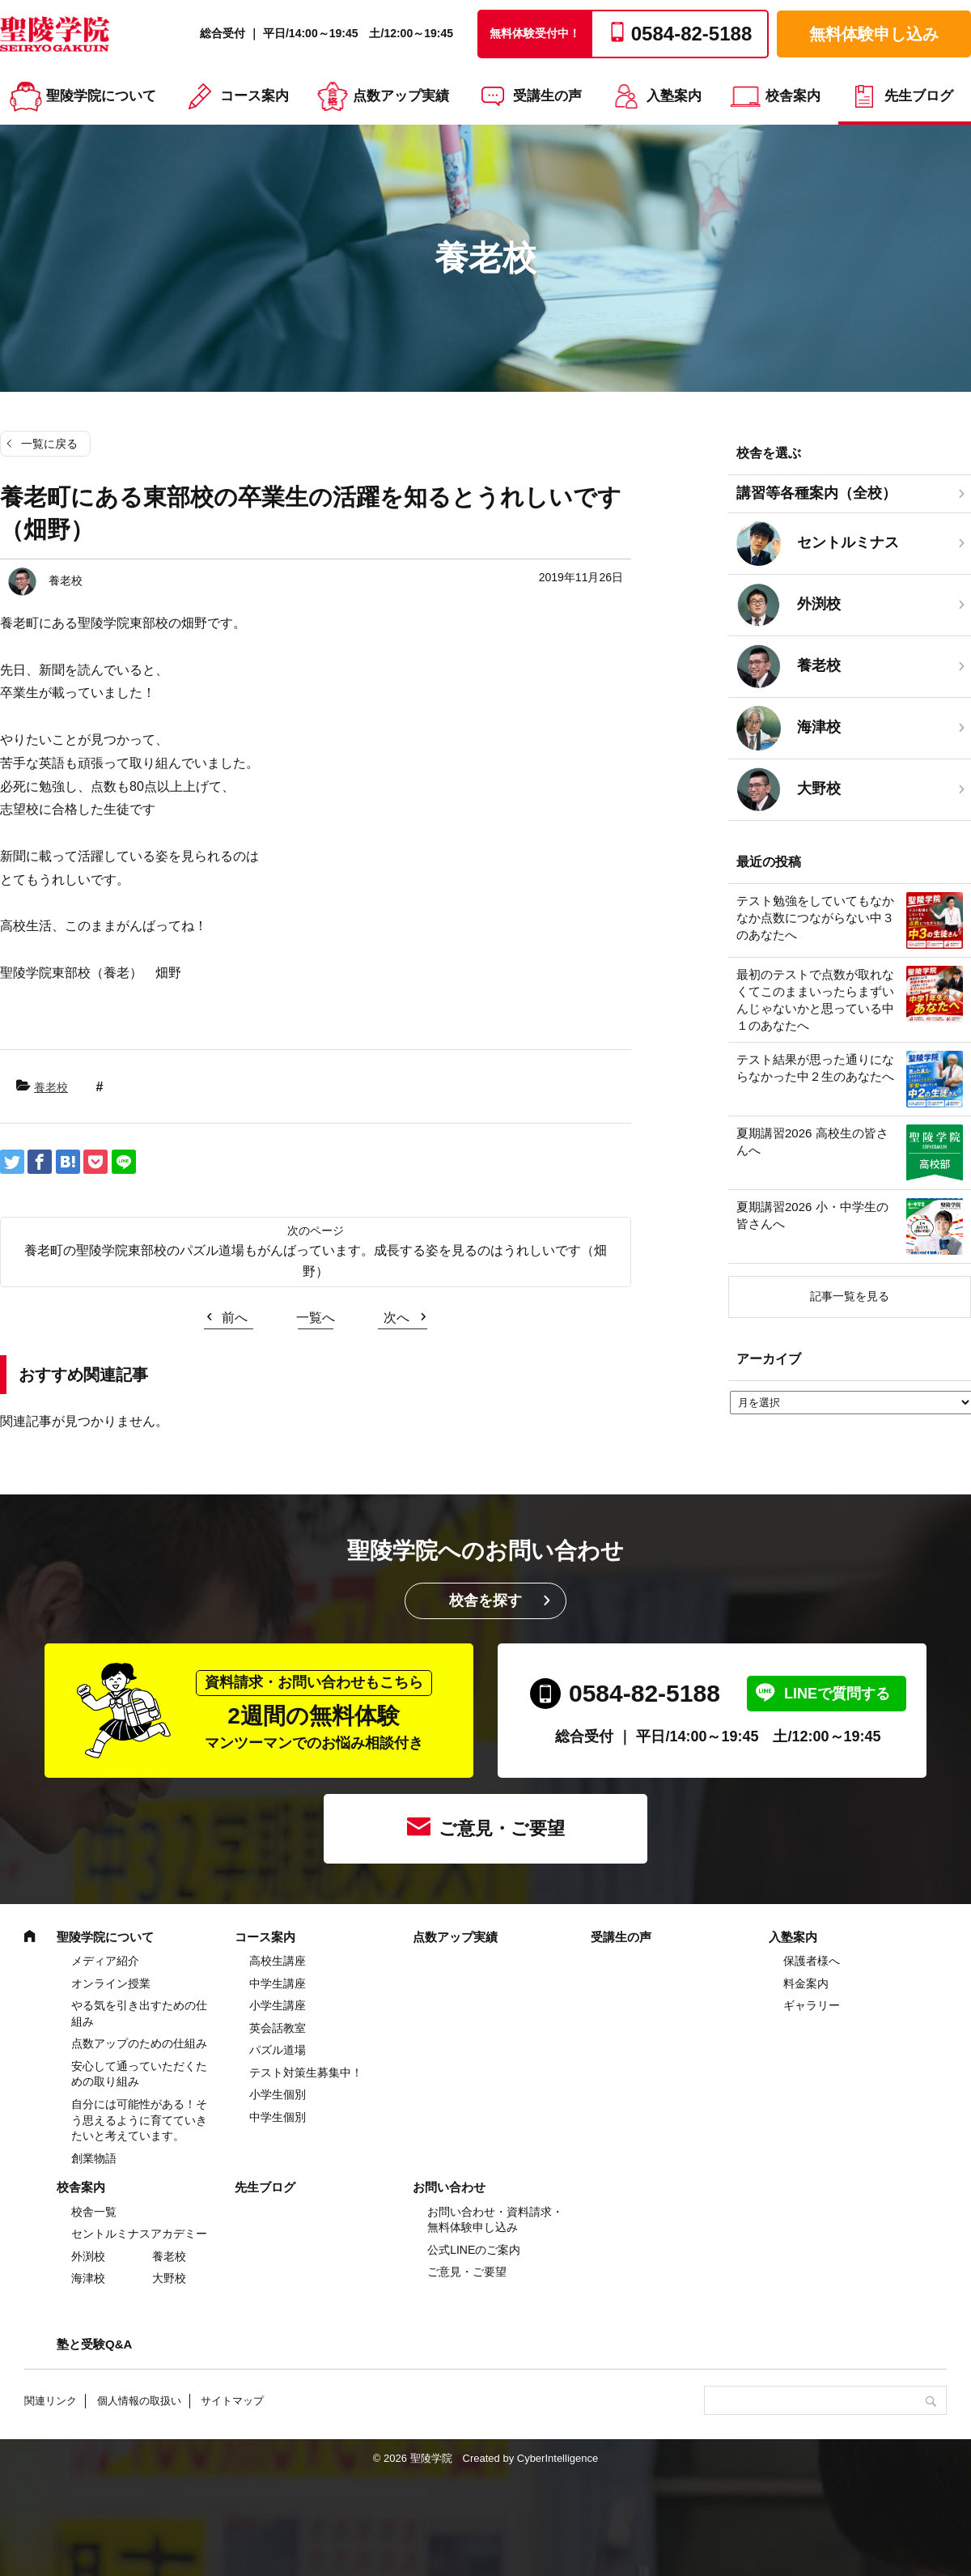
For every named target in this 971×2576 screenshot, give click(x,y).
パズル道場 (277, 2049)
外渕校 (88, 2256)
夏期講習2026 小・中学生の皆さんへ (812, 1215)
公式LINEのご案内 (473, 2249)
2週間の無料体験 (314, 1711)
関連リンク (50, 2401)
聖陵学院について (101, 96)
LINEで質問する (837, 1693)
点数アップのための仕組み (139, 2043)
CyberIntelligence (557, 2458)
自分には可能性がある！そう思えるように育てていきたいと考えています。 (139, 2120)
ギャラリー (811, 2005)
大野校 (169, 2278)
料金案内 (806, 1983)
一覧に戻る (49, 443)
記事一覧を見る (849, 1296)
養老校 (51, 1087)
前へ (235, 1317)
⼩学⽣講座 (277, 2005)
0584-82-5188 (644, 1693)
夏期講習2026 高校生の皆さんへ (812, 1141)
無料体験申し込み (874, 34)
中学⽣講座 (277, 1983)
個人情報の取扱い (139, 2401)
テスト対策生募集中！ (306, 2072)
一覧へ (315, 1317)
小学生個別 (277, 2094)
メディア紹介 (105, 1960)
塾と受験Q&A (94, 2344)
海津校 (88, 2278)
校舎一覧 (94, 2211)
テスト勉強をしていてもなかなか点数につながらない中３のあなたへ (815, 918)
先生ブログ (918, 96)
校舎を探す (485, 1600)
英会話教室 (277, 2027)
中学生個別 (277, 2117)
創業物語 (94, 2158)
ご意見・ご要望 (502, 1828)
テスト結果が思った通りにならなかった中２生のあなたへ (815, 1067)
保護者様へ (811, 1960)
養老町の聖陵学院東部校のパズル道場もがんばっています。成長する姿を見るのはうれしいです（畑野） (315, 1260)
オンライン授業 (111, 1983)
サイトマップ (232, 2401)
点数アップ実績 (401, 96)
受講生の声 (547, 96)
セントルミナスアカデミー (139, 2233)
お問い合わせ (449, 2187)
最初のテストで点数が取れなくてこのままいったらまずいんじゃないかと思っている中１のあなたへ (815, 999)
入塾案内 (674, 96)
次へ (396, 1317)
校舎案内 (792, 96)
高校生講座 (277, 1960)
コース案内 (254, 96)
